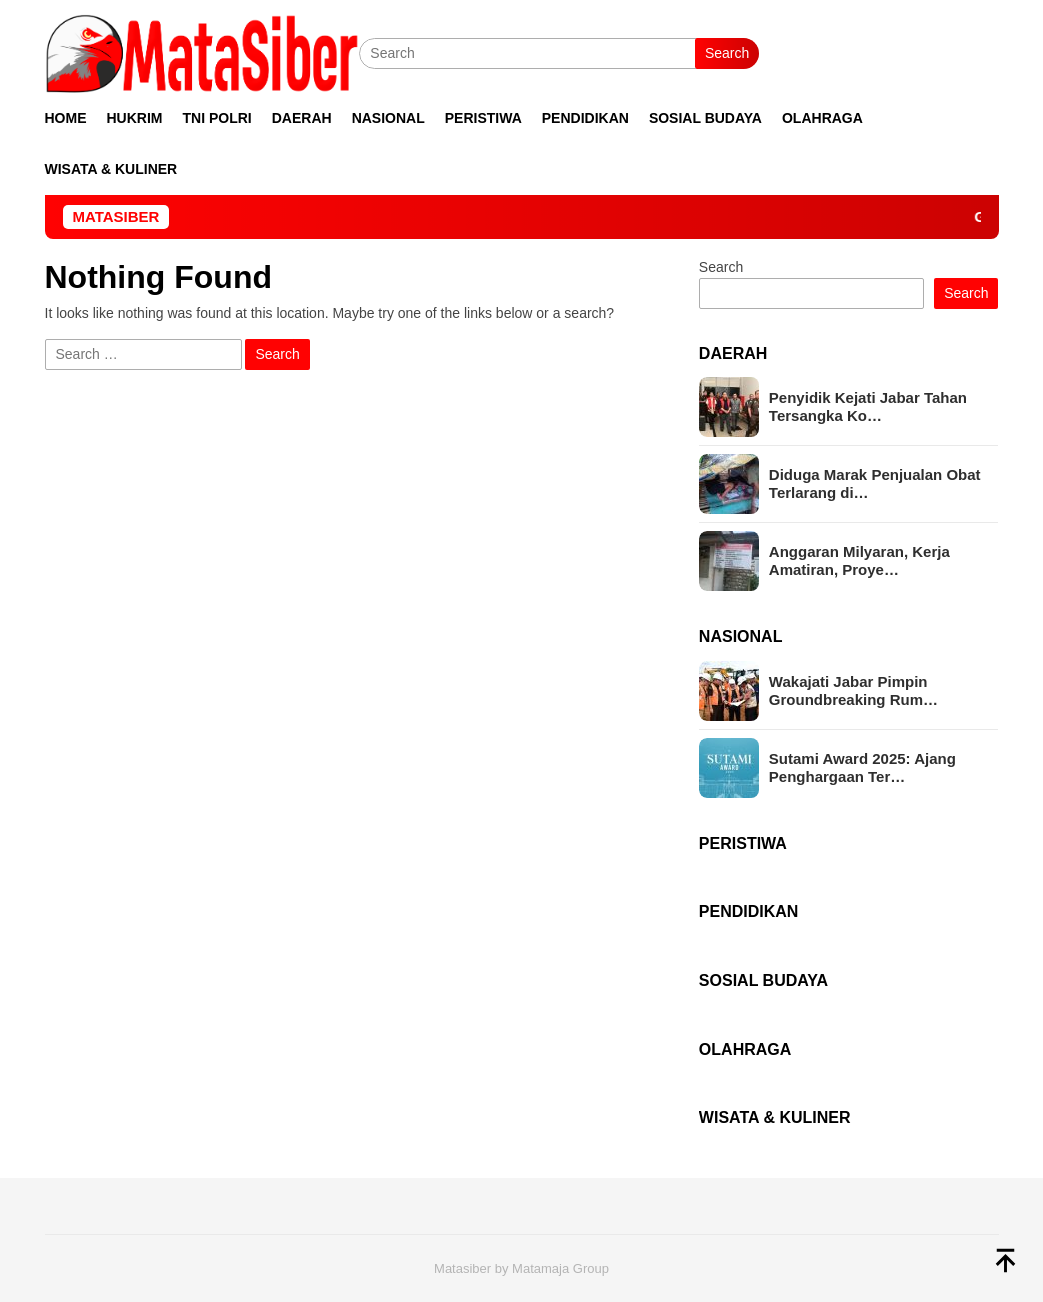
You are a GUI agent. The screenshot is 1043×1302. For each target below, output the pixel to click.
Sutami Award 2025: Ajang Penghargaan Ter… (862, 767)
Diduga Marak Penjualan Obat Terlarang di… (875, 483)
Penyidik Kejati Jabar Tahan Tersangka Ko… (868, 406)
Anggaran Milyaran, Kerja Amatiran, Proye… (859, 560)
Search (727, 53)
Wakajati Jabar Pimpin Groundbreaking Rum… (853, 690)
